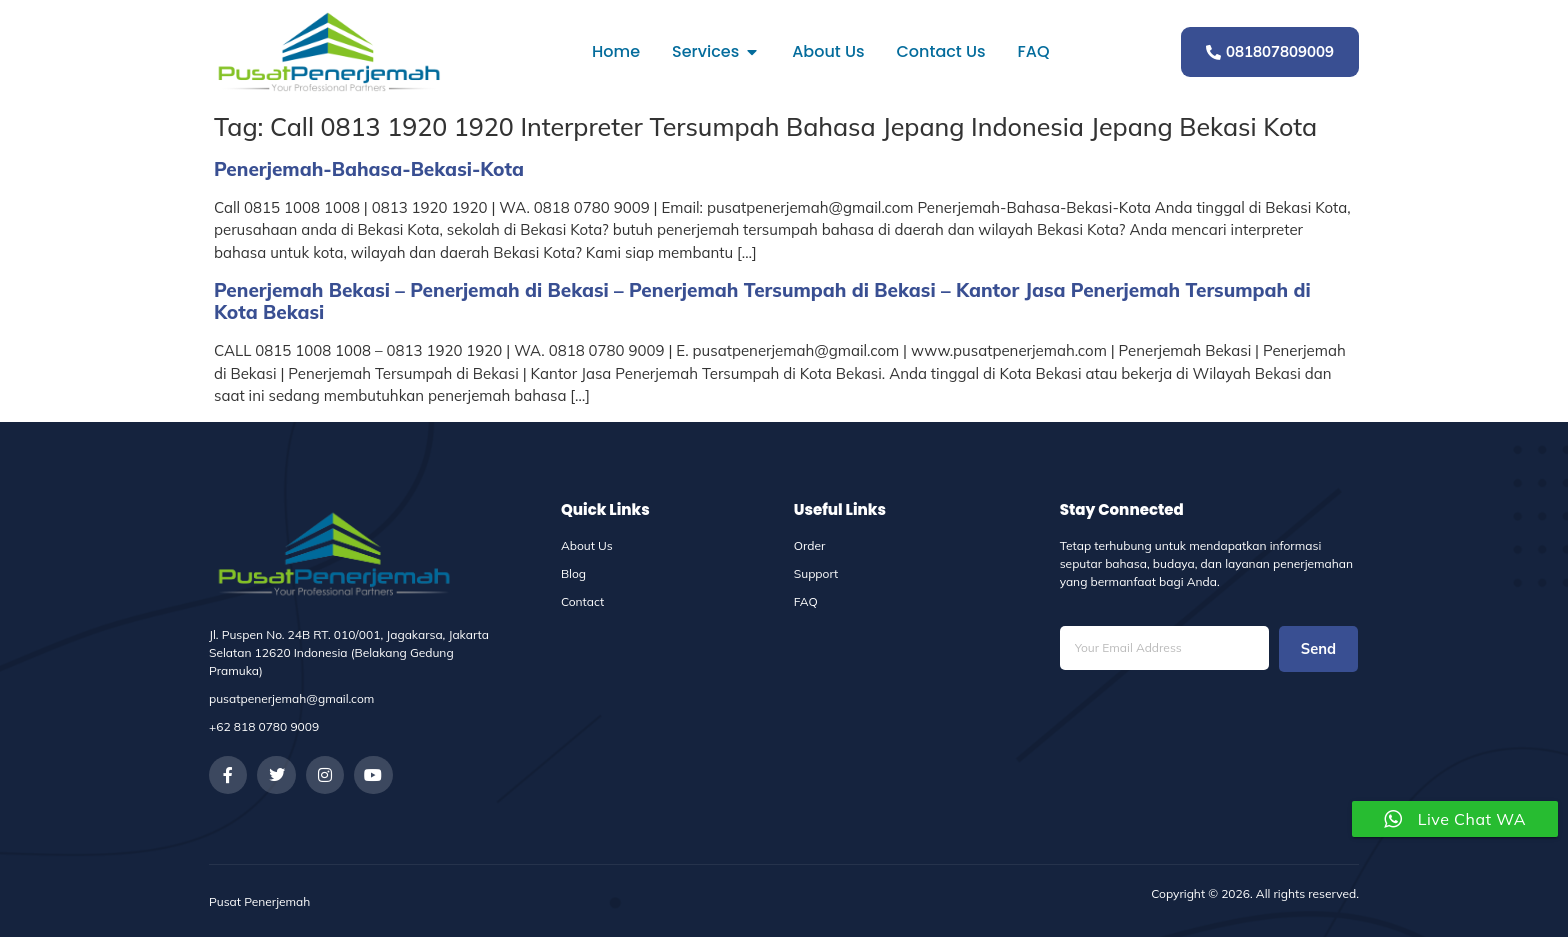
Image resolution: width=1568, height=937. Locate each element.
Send (1318, 649)
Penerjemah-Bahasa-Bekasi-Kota (369, 169)
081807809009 (1270, 51)
